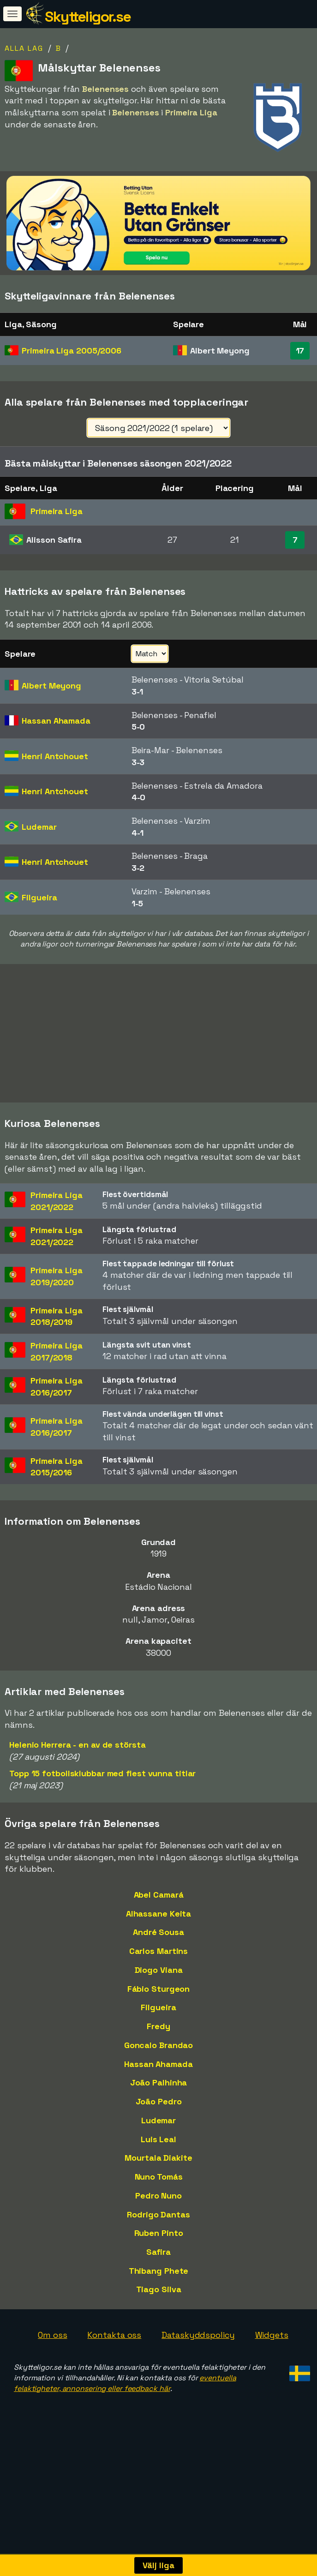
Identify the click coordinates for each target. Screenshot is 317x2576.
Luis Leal (158, 2139)
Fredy (158, 2026)
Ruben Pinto (158, 2233)
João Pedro (159, 2101)
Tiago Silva (158, 2289)
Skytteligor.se (88, 16)
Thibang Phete (159, 2270)
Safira (158, 2252)
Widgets (271, 2335)
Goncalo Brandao (158, 2045)
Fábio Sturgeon (158, 1988)
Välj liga (158, 2565)
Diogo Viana (159, 1970)
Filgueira (158, 2007)
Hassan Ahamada (158, 2064)
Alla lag (24, 48)
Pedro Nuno (158, 2195)
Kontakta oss (114, 2335)
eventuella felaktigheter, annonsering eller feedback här (125, 2383)
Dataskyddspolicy (197, 2335)
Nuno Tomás (159, 2176)
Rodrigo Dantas (158, 2214)
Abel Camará (159, 1894)
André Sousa (158, 1932)
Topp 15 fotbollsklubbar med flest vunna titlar (102, 1773)
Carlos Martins (158, 1951)
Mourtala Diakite (158, 2157)
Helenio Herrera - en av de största (77, 1744)
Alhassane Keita (158, 1913)
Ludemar (158, 2120)
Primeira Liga (71, 350)
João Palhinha (158, 2082)
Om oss (52, 2335)
